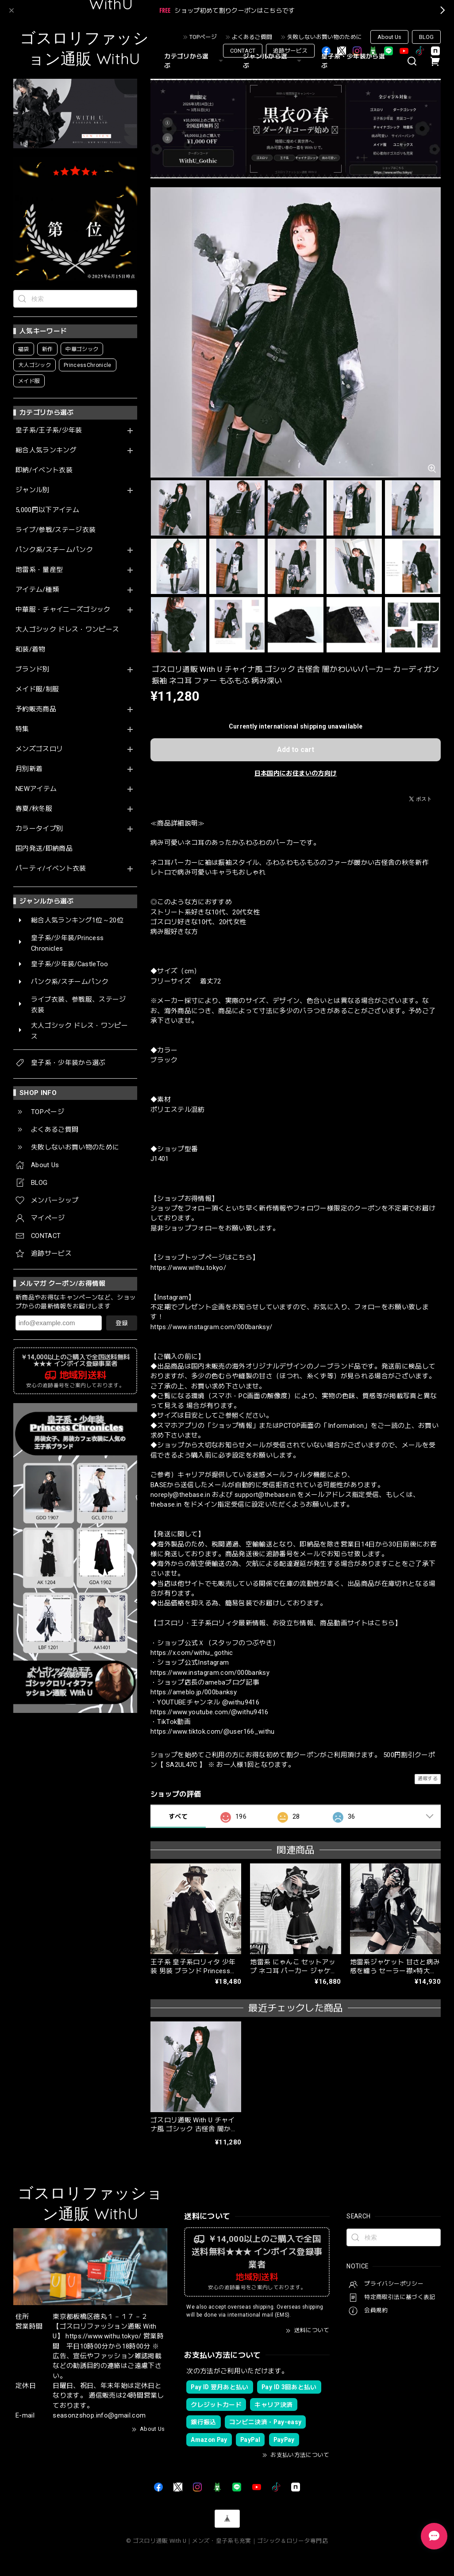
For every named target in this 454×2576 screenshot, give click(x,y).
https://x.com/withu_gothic (191, 1653)
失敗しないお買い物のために (324, 37)
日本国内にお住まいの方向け (295, 773)
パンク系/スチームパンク (54, 550)
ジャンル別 (32, 490)
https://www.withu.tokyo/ (188, 1268)
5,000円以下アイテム (47, 510)
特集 (22, 729)
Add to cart (295, 749)
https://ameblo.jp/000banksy (193, 1692)
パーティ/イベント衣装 (50, 868)
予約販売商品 (35, 709)
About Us (389, 37)
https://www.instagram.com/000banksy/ (211, 1327)
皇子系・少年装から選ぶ (353, 61)
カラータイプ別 (39, 829)
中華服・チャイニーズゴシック (63, 609)
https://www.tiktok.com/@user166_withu (212, 1731)
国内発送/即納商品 (44, 848)
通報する (428, 1779)
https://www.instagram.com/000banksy (209, 1673)
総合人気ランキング (46, 450)
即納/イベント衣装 (44, 470)
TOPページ (203, 37)
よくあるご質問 (252, 37)
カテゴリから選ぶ (194, 61)
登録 (121, 1323)
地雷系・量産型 (39, 570)
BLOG (426, 37)
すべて (178, 1816)
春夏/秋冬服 (33, 809)
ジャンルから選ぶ (273, 61)
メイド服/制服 (37, 689)
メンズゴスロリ (39, 749)
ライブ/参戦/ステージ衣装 (55, 530)
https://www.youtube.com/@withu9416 (209, 1712)
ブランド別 (32, 669)
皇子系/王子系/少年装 (48, 430)
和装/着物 (30, 649)
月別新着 (28, 769)
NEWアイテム (36, 789)
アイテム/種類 (37, 590)
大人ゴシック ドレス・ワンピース (67, 629)
